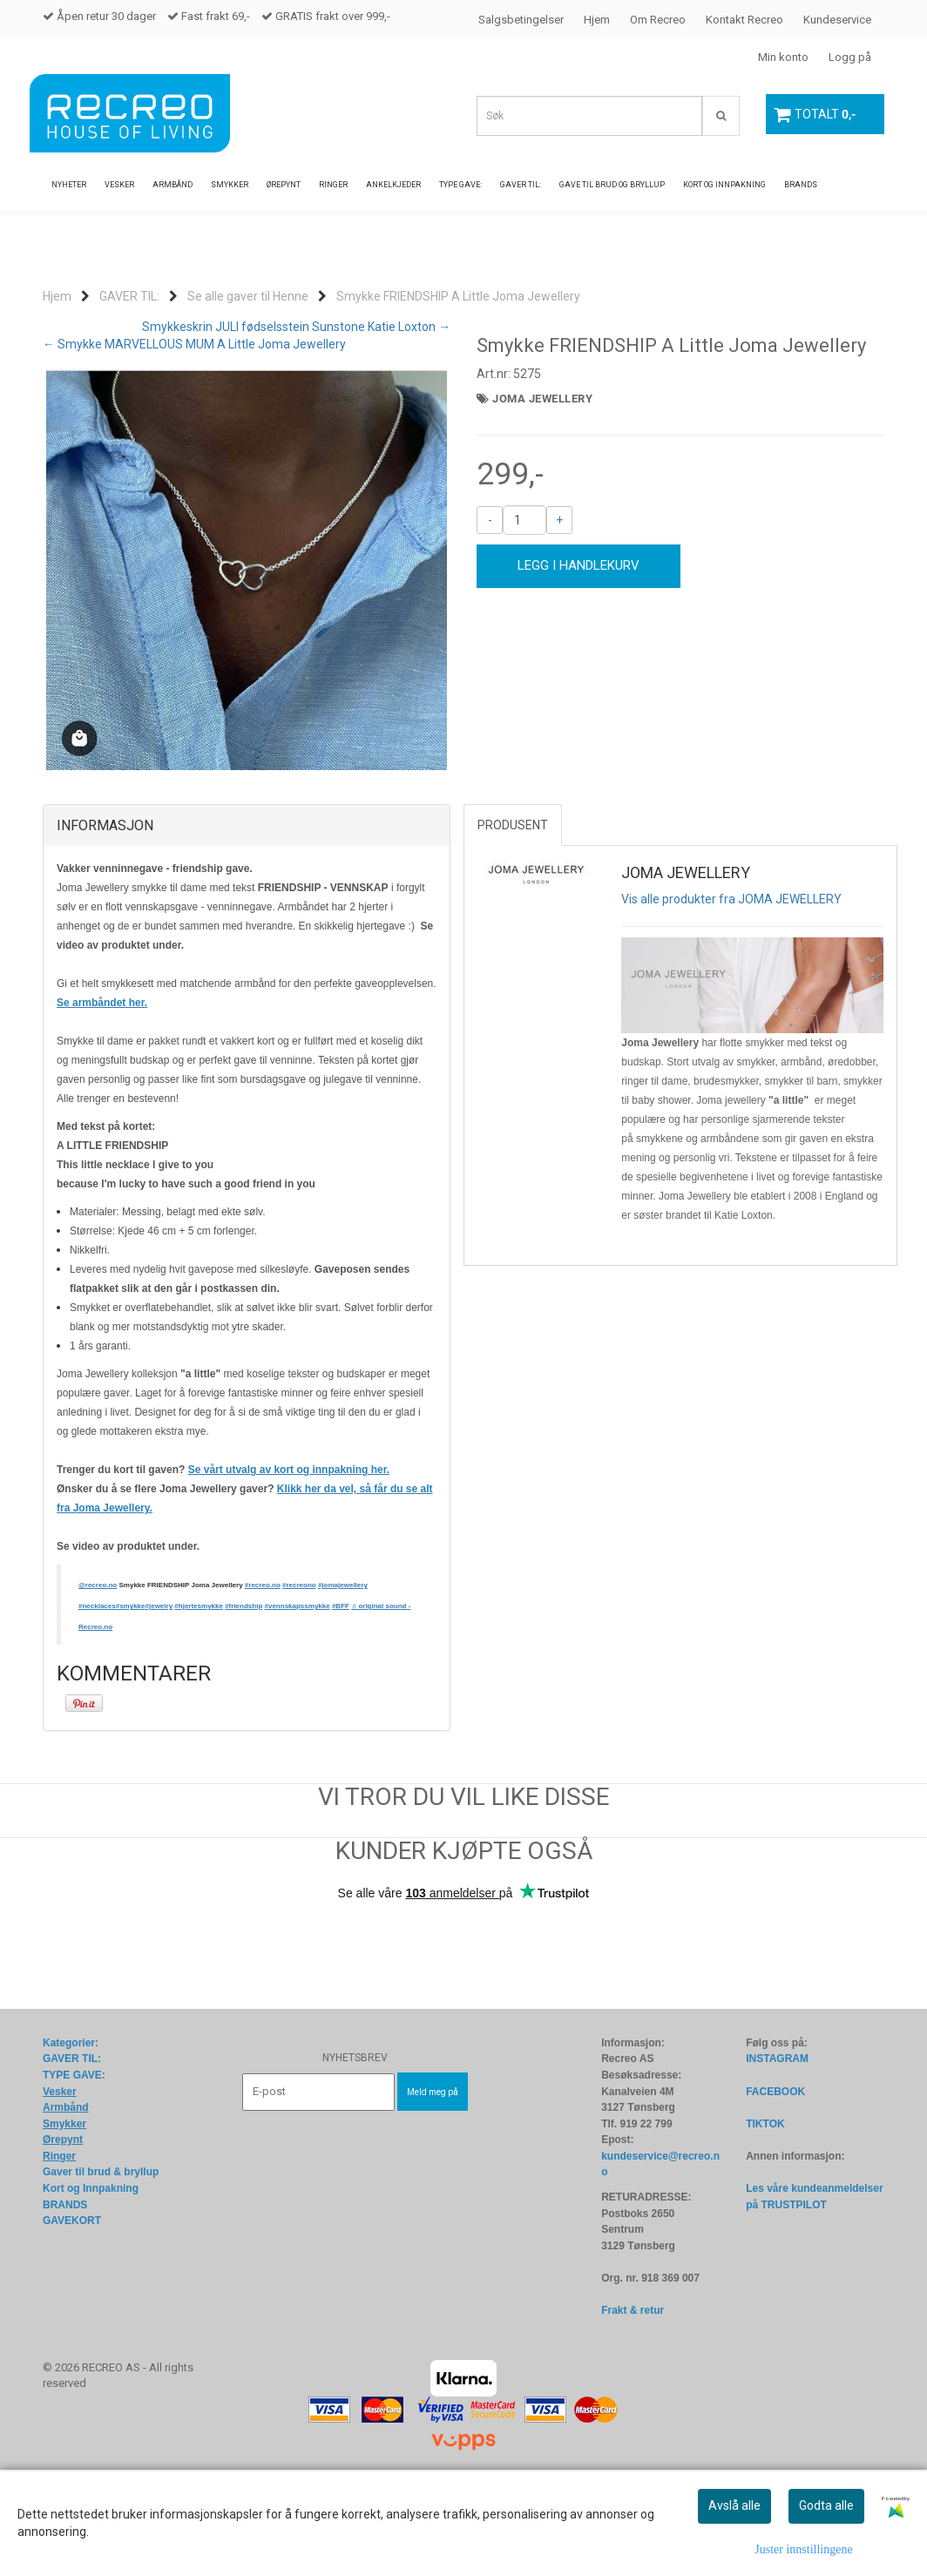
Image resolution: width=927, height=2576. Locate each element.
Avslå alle (734, 2505)
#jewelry (159, 1693)
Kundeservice (837, 19)
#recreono (299, 1672)
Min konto (783, 57)
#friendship (243, 1693)
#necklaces (97, 1693)
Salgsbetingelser (521, 19)
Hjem (597, 19)
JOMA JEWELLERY (542, 398)
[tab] (247, 913)
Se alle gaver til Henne (247, 296)
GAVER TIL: (129, 296)
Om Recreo (658, 19)
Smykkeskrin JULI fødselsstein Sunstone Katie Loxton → (296, 327)
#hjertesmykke (198, 1693)
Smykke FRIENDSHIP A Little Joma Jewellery (458, 296)
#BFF (340, 1693)
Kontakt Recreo (744, 19)
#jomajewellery (343, 1672)
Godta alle (826, 2505)
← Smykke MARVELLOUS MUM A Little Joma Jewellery (194, 344)
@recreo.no (97, 1672)
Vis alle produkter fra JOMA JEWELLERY (731, 986)
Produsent (512, 912)
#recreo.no (263, 1672)
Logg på (850, 57)
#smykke (130, 1693)
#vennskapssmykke (297, 1693)
